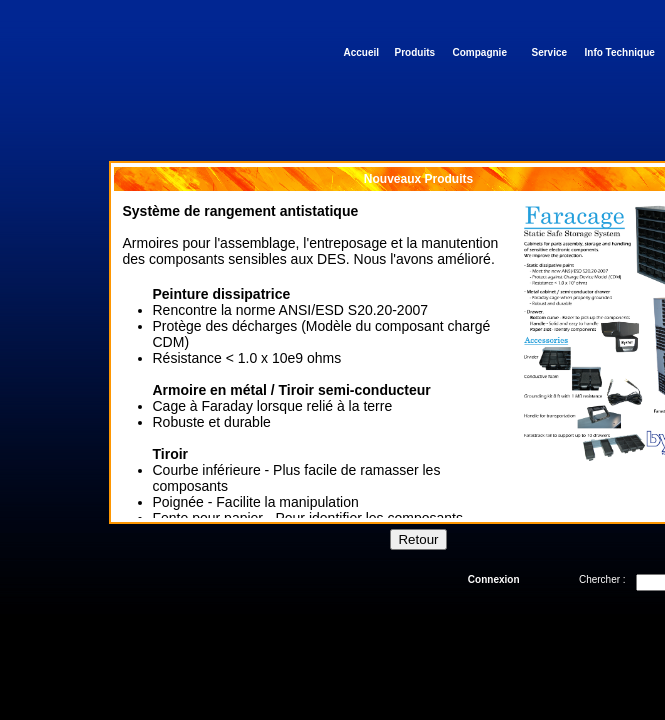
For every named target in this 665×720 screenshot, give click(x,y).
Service (550, 52)
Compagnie (480, 52)
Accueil (362, 52)
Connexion (494, 579)
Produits (415, 52)
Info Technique (620, 52)
